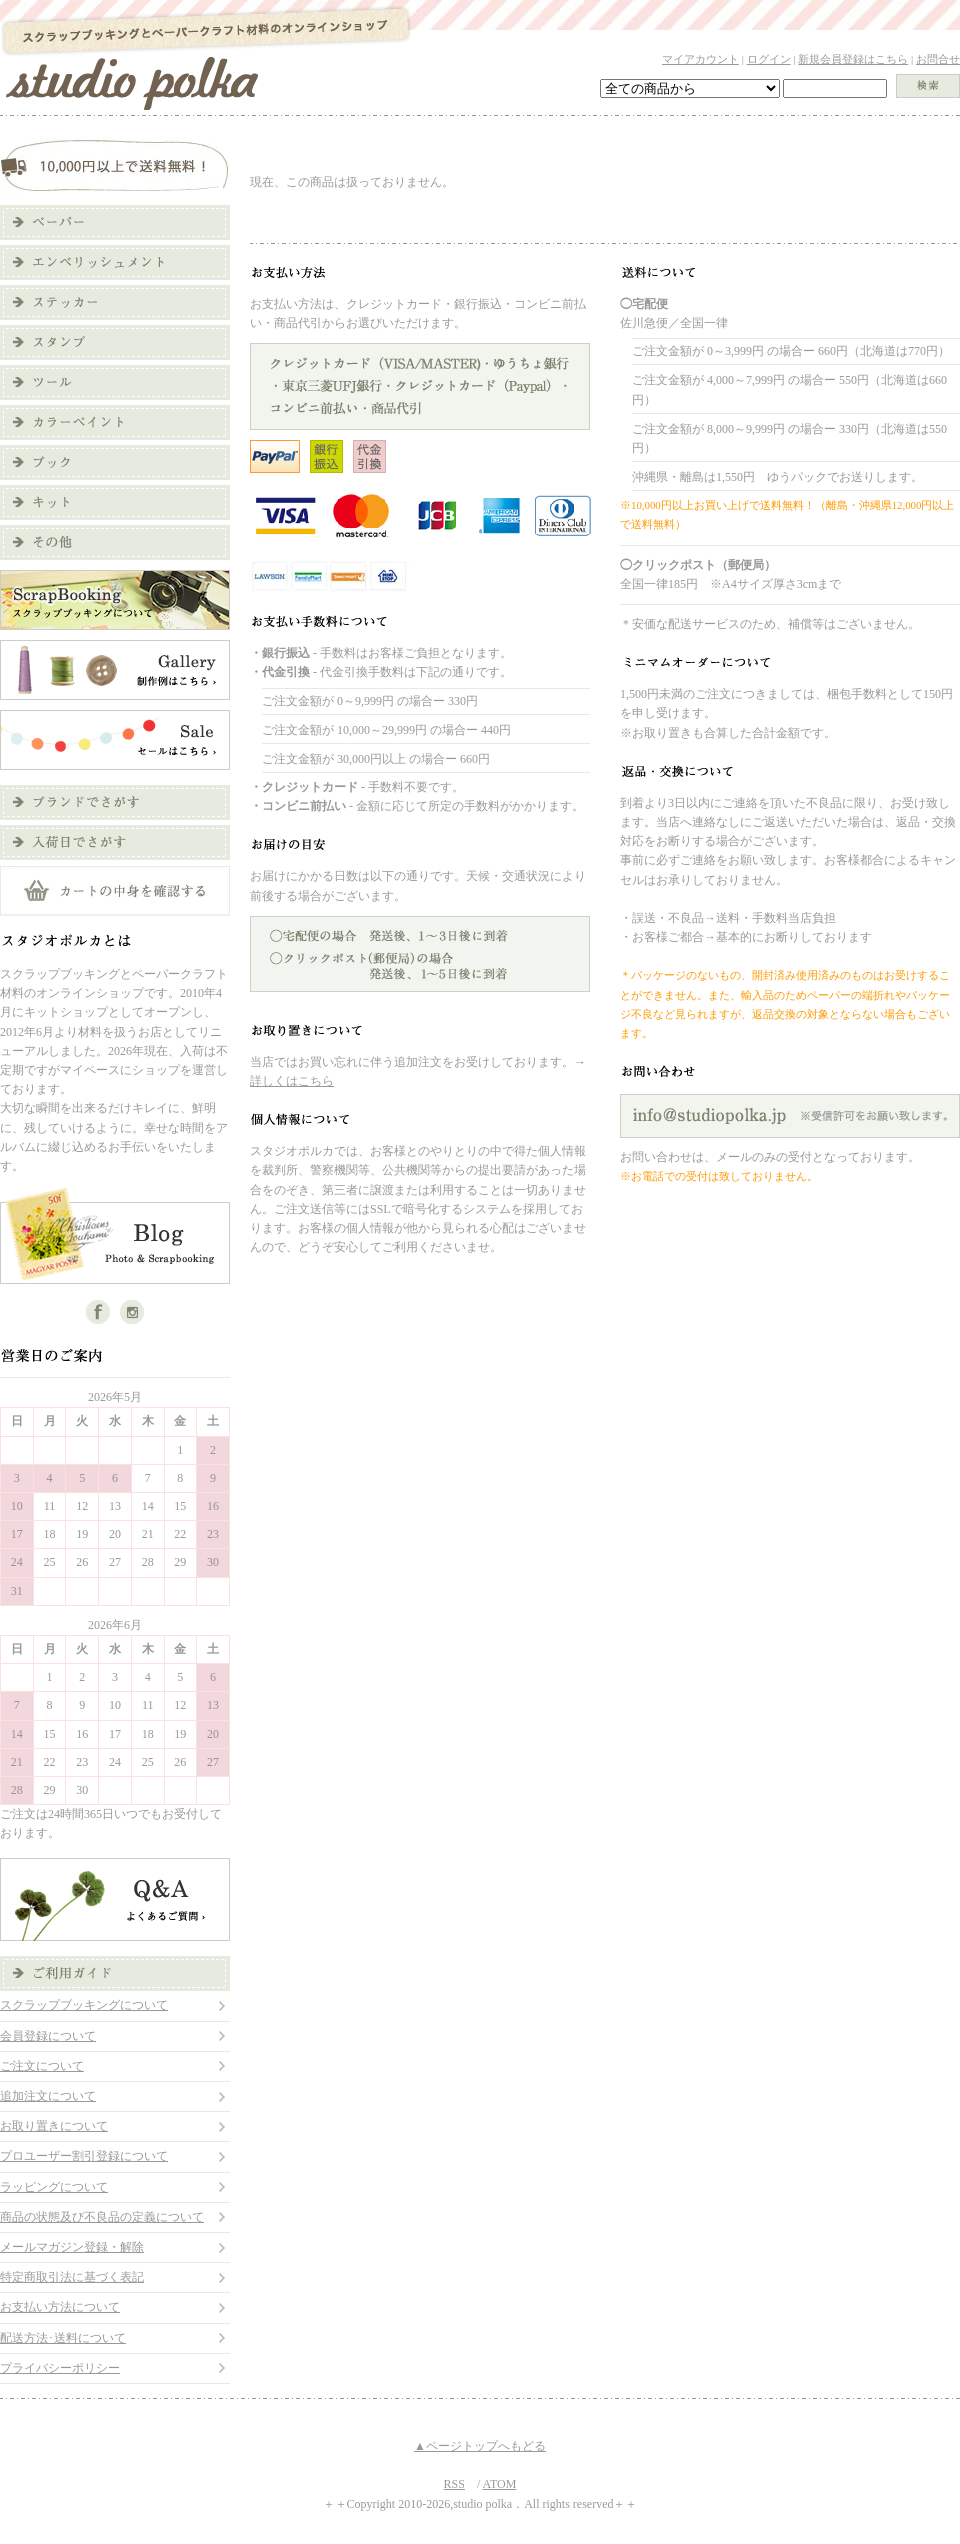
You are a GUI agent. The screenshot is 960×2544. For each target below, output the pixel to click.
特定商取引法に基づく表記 (72, 2277)
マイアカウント (700, 59)
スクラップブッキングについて (84, 2005)
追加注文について (48, 2096)
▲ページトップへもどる (480, 2446)
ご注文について (42, 2066)
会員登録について (48, 2036)
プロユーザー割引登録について (84, 2156)
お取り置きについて (54, 2126)
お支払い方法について (60, 2307)
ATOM (500, 2484)
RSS (454, 2484)
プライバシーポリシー (60, 2368)
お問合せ (938, 59)
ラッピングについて (54, 2187)
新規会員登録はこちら (853, 59)
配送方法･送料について (63, 2338)
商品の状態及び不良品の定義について (102, 2217)
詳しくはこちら (292, 1081)
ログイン (769, 59)
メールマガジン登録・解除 (72, 2247)
